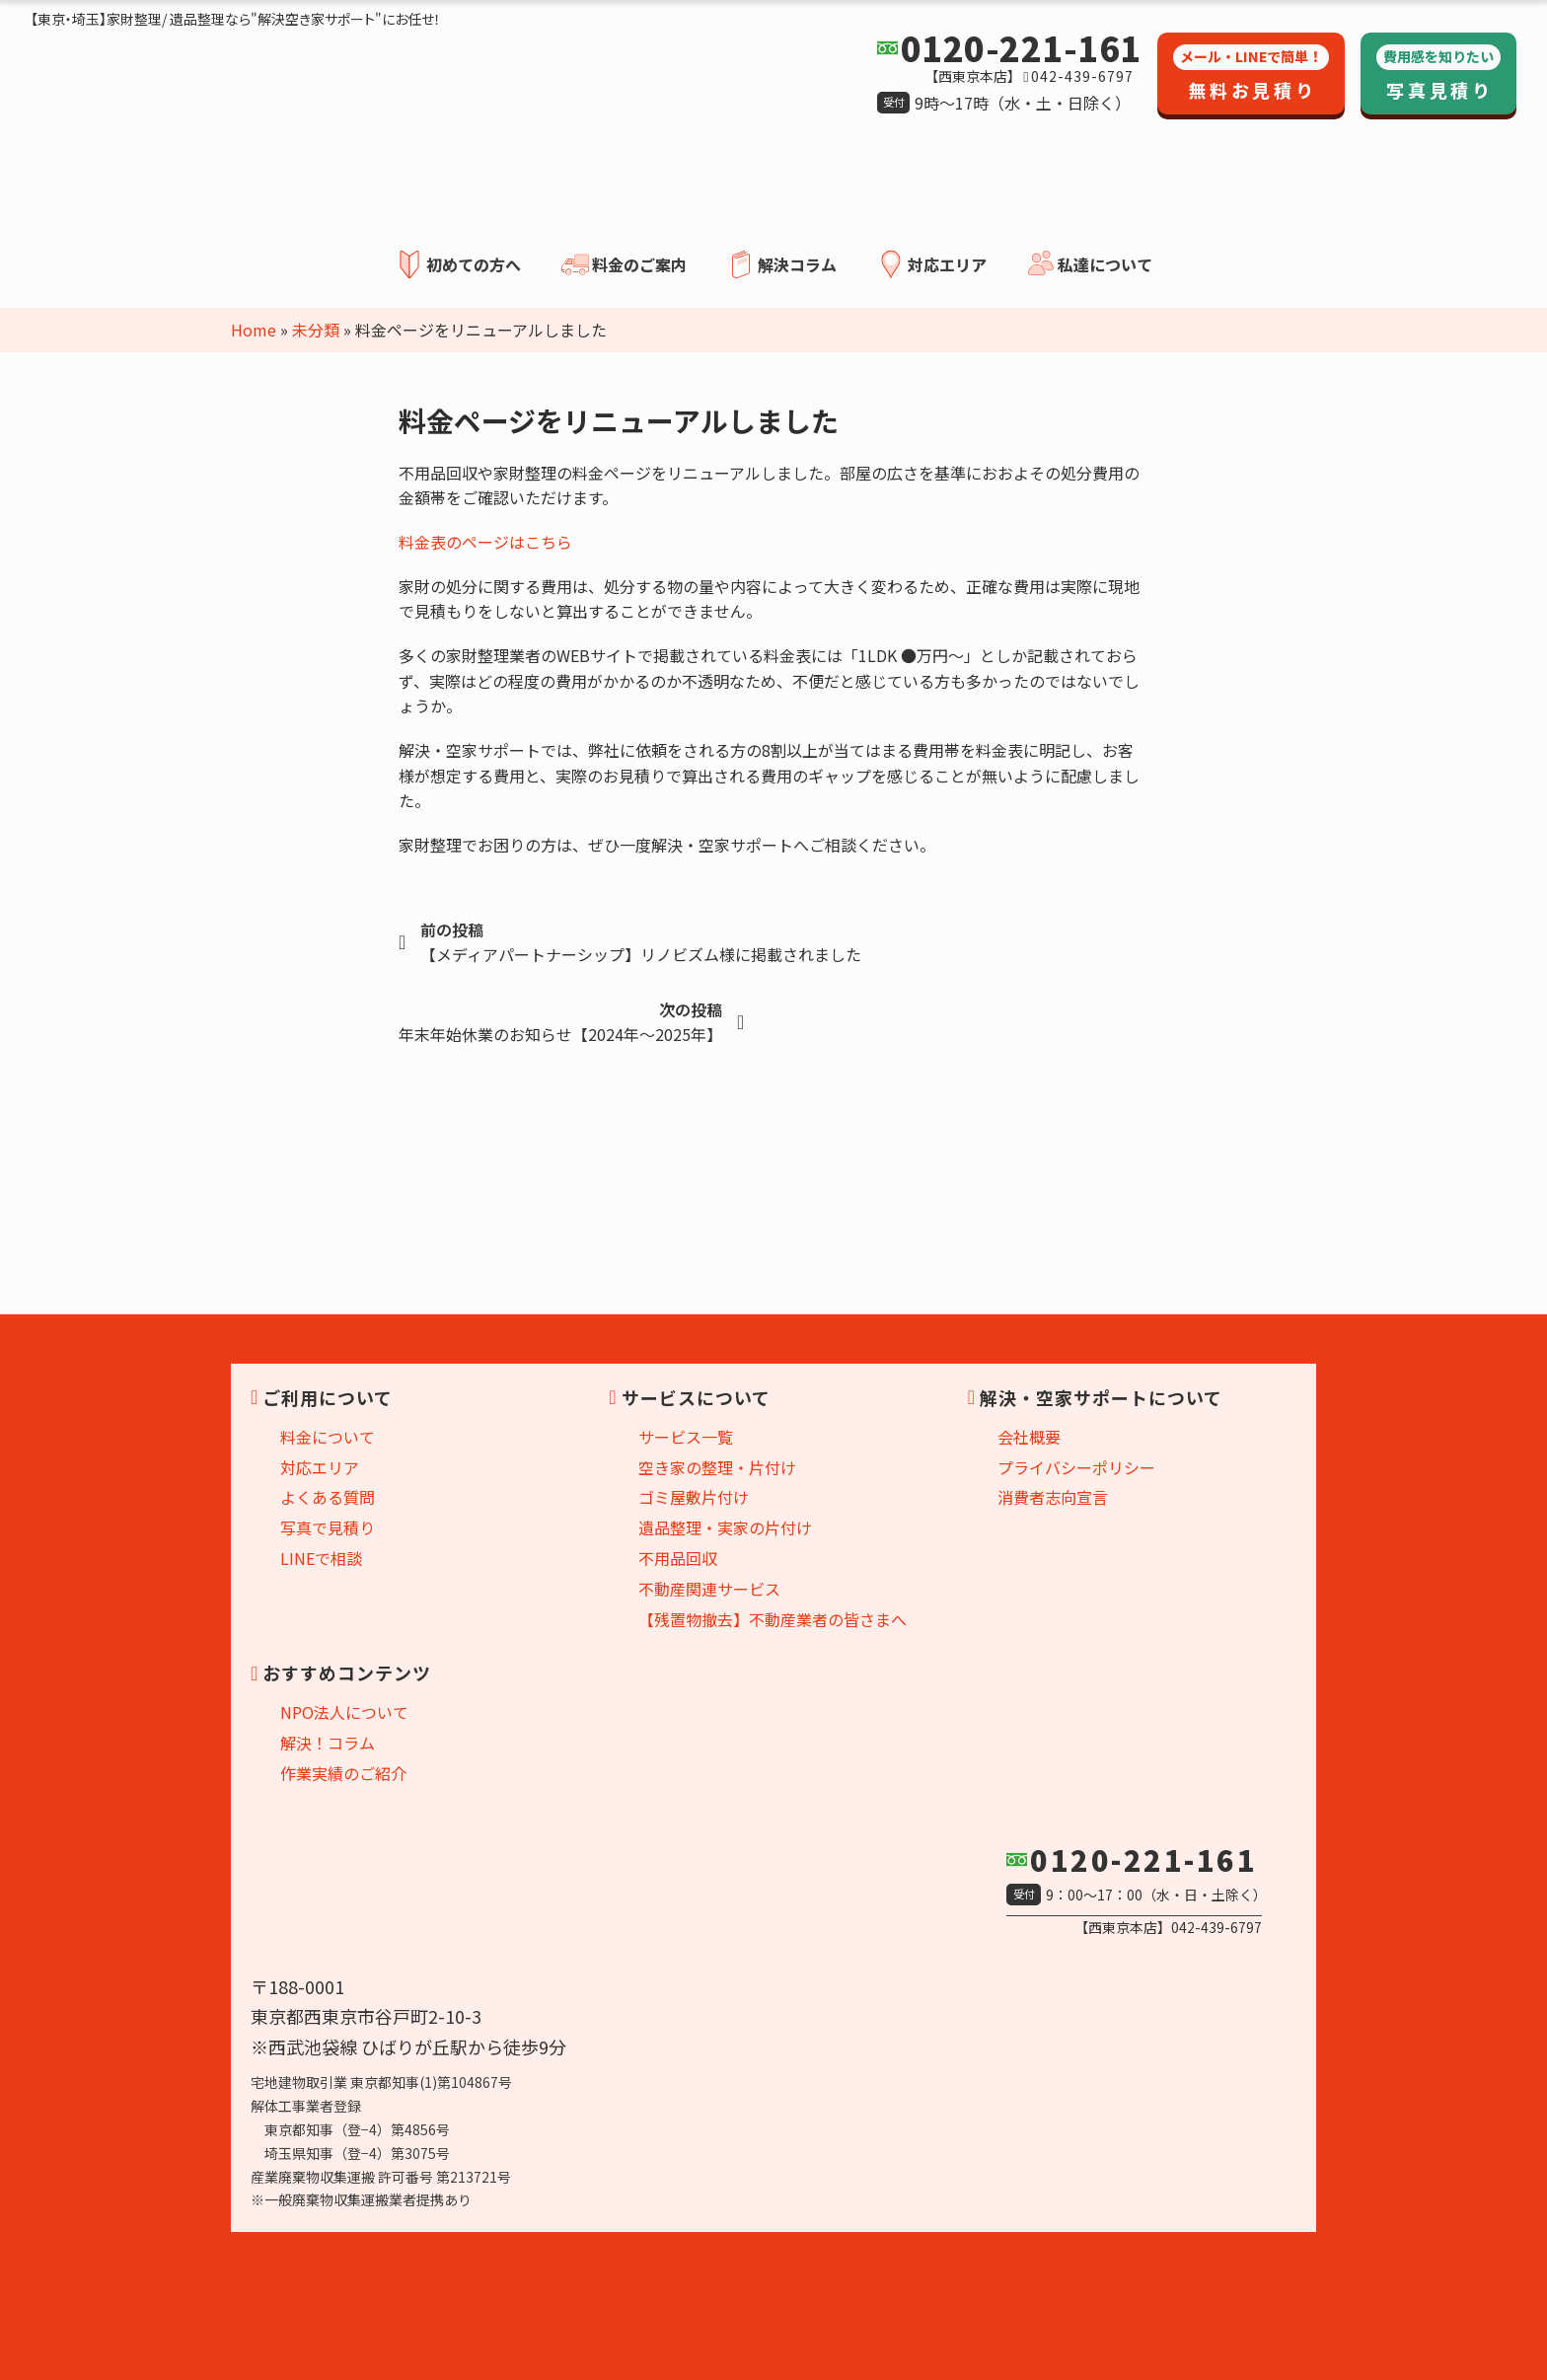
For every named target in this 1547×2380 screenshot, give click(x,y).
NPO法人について (344, 1712)
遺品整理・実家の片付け (725, 1527)
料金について (327, 1437)
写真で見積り (327, 1527)
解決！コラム (327, 1742)
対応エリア (319, 1467)
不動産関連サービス (709, 1588)
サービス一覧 (685, 1437)
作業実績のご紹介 (343, 1773)
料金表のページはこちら (485, 542)
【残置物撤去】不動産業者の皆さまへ (772, 1619)
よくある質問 (327, 1497)
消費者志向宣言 (1052, 1497)
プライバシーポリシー (1076, 1467)
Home (253, 329)
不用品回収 (677, 1558)
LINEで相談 (321, 1558)
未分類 (315, 329)
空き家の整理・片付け (717, 1467)
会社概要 (1029, 1437)
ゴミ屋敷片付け (693, 1497)
